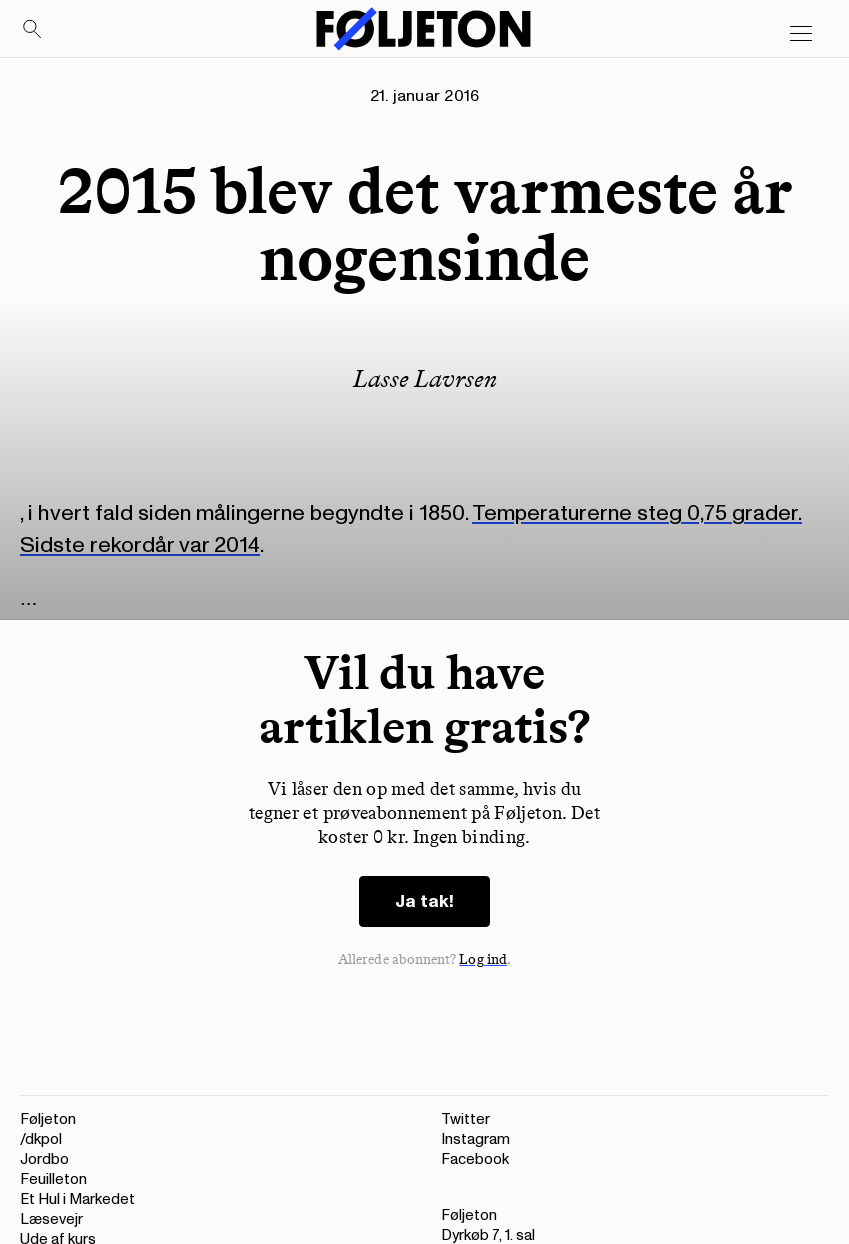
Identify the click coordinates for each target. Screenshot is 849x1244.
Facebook (475, 1159)
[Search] (33, 30)
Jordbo (44, 1159)
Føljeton (48, 1119)
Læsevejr (51, 1219)
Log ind (483, 959)
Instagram (475, 1139)
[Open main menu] (801, 34)
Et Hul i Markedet (77, 1199)
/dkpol (41, 1139)
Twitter (465, 1119)
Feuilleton (53, 1179)
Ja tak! (424, 901)
